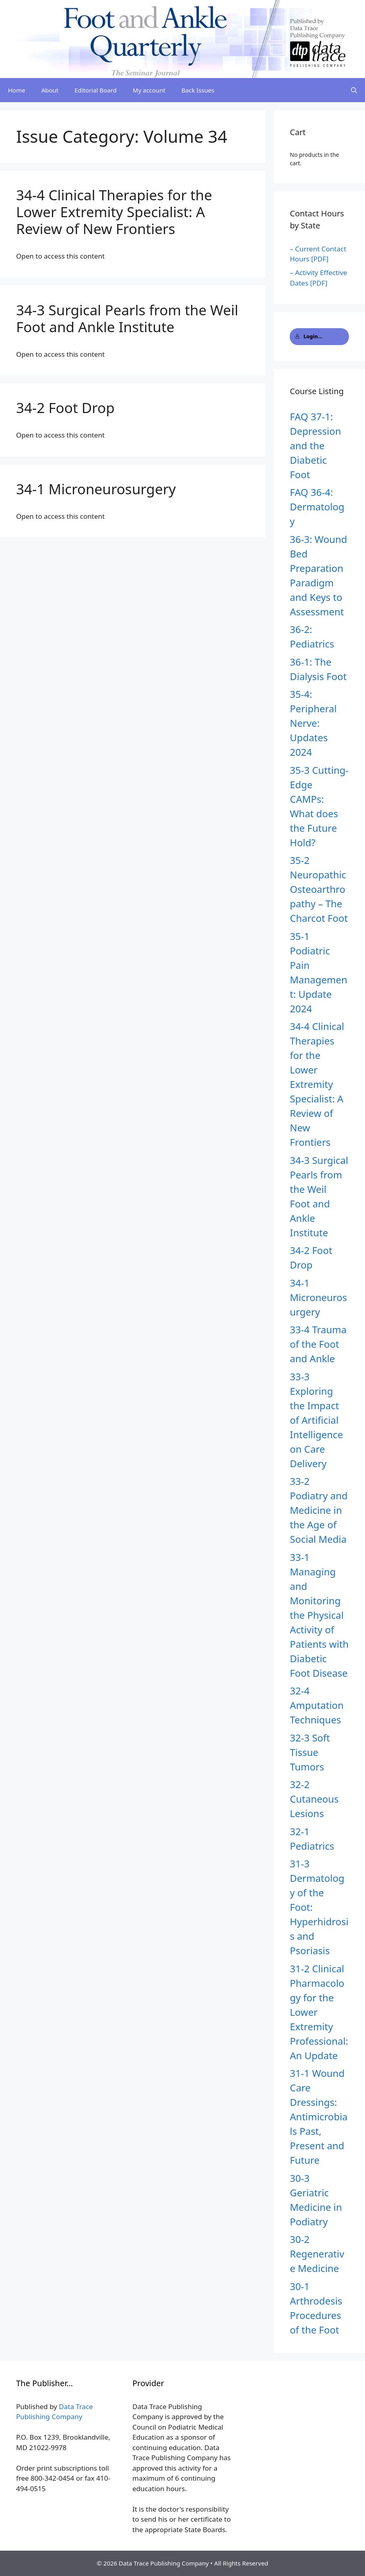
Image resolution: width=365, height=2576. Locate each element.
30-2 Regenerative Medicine (317, 2254)
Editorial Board (95, 90)
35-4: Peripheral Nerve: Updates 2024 (313, 723)
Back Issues (197, 90)
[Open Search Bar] (354, 90)
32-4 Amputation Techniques (317, 1705)
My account (149, 90)
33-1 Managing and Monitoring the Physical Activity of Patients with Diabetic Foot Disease (319, 1615)
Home (16, 90)
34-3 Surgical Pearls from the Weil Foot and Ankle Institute (127, 318)
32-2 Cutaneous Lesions (314, 1799)
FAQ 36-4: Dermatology (317, 506)
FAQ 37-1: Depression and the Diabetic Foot (315, 445)
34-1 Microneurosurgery (96, 488)
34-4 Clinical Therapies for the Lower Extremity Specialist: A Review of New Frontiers (114, 211)
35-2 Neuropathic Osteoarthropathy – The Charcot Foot (319, 889)
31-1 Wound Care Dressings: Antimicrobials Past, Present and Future (319, 2116)
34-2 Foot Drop (65, 407)
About (50, 90)
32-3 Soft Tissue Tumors (310, 1752)
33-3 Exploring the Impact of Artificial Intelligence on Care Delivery (316, 1420)
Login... (308, 336)
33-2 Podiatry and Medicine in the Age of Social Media (319, 1510)
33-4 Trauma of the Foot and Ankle (318, 1344)
